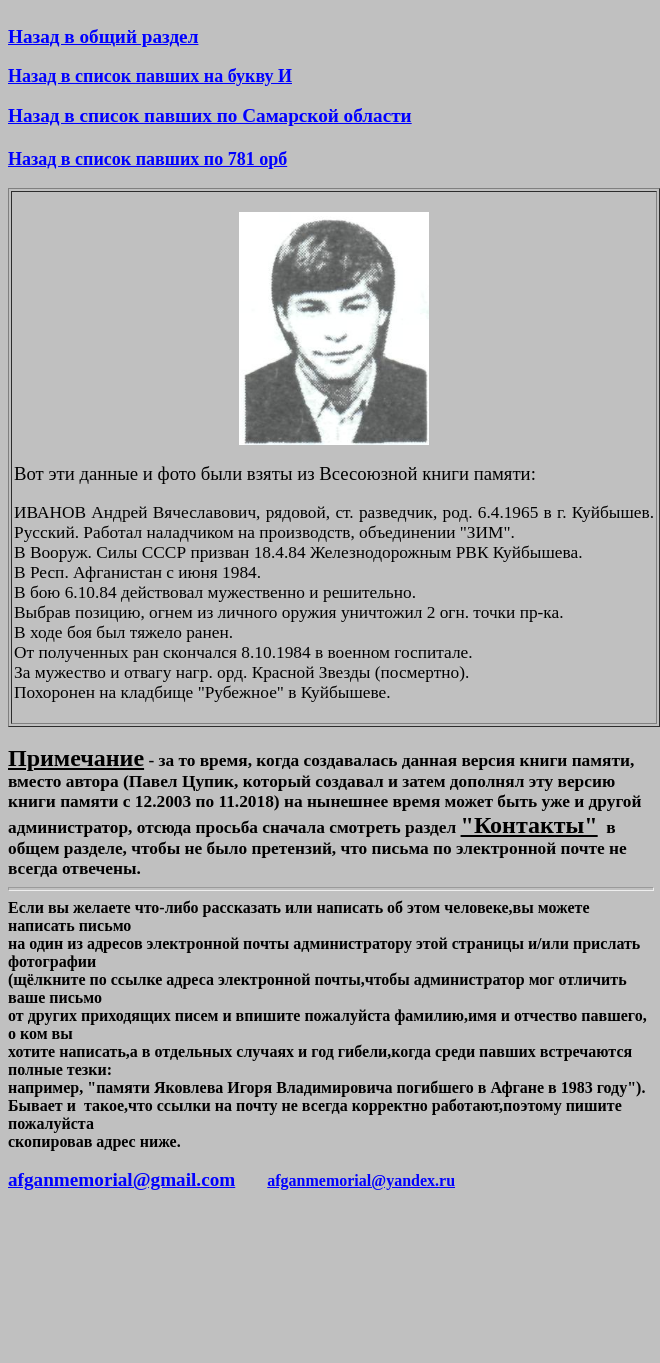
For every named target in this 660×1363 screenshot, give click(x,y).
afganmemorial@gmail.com (121, 1179)
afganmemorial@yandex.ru (361, 1180)
